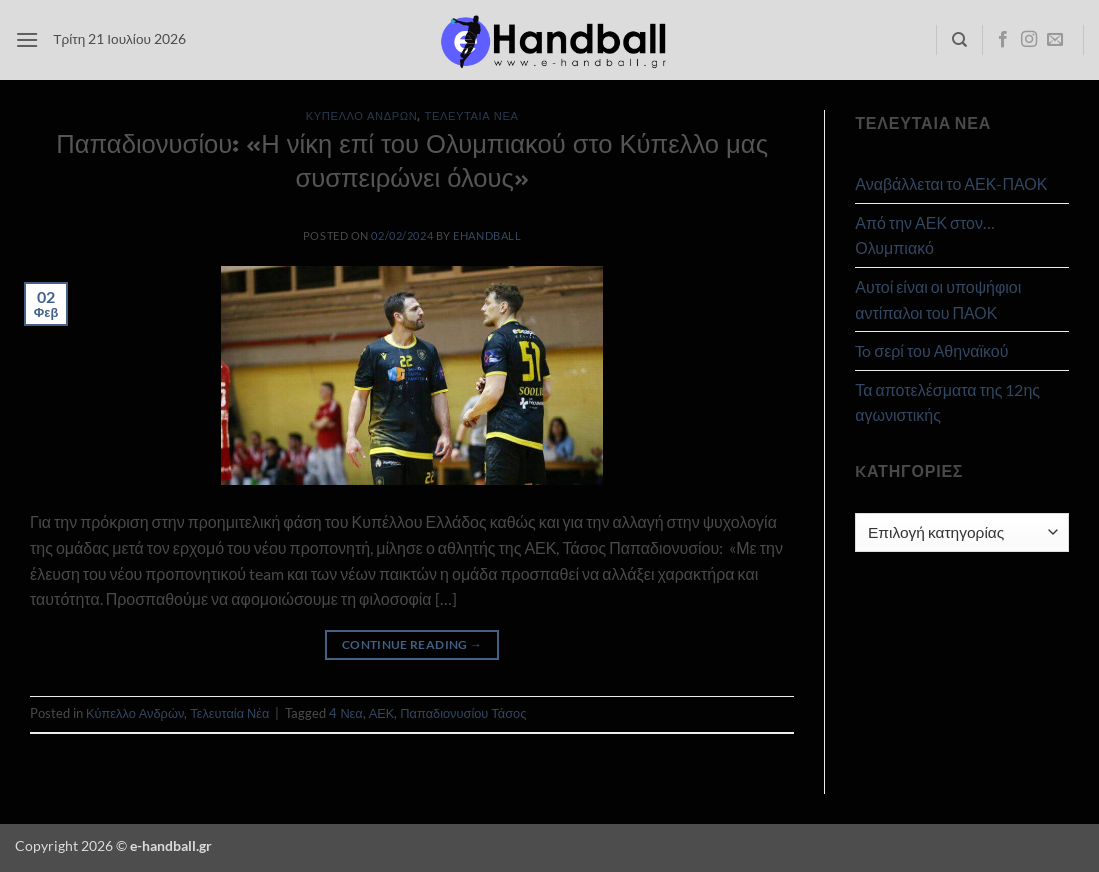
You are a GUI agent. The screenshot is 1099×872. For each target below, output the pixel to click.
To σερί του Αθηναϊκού (931, 350)
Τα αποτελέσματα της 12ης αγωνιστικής (947, 402)
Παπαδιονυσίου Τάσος (463, 713)
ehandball (487, 235)
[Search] (959, 40)
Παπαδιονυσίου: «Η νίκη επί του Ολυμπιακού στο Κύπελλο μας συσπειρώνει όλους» (412, 159)
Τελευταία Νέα (472, 115)
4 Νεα (345, 713)
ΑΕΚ (382, 713)
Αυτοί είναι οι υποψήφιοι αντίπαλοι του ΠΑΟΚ (938, 299)
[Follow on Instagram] (1029, 40)
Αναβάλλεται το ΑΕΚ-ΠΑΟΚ (951, 183)
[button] (27, 39)
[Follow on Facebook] (1003, 40)
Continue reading (412, 644)
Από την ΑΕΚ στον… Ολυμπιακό (925, 235)
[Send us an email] (1055, 40)
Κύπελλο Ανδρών (362, 115)
